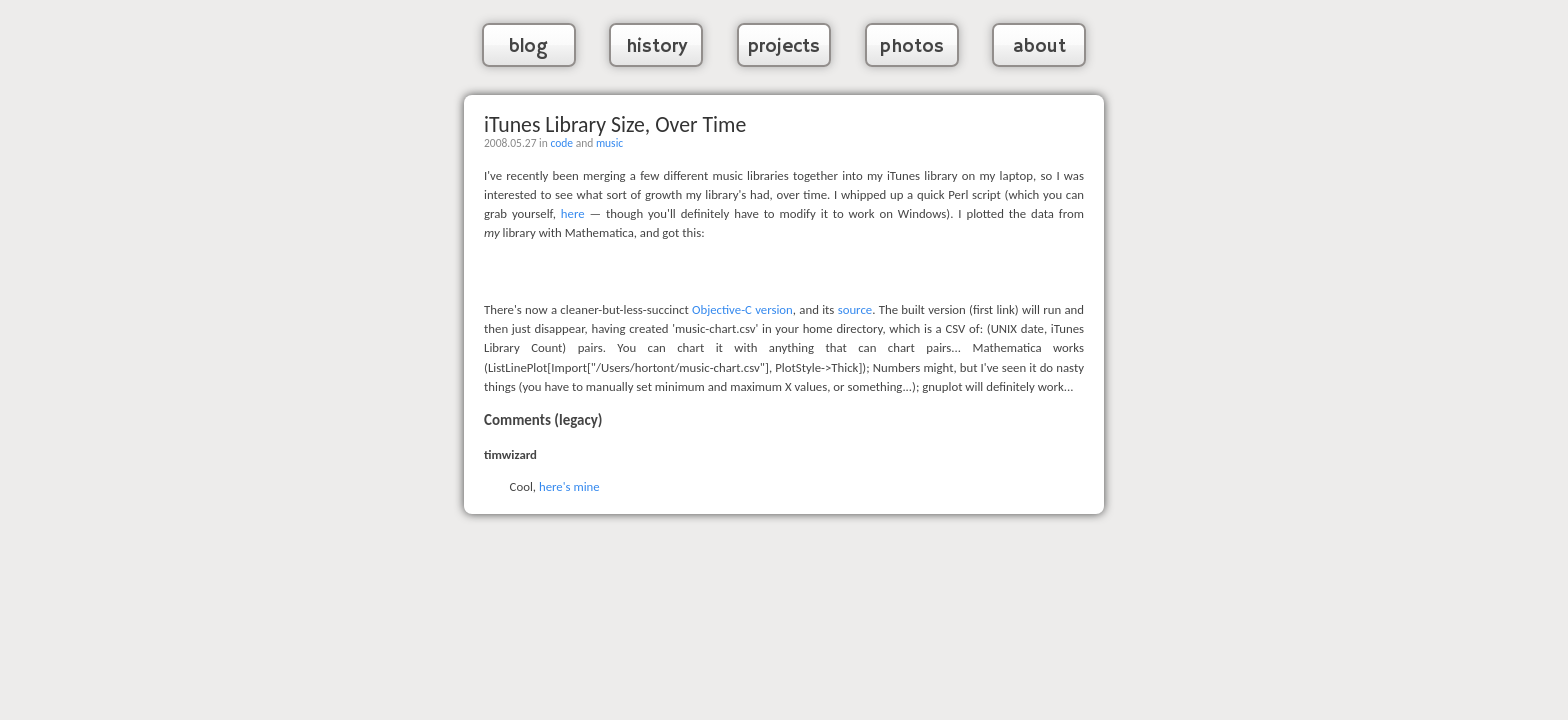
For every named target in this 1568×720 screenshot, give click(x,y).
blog (528, 47)
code (561, 143)
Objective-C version (742, 309)
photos (912, 47)
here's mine (569, 486)
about (1039, 47)
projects (784, 47)
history (656, 47)
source (855, 309)
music (609, 143)
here (573, 213)
